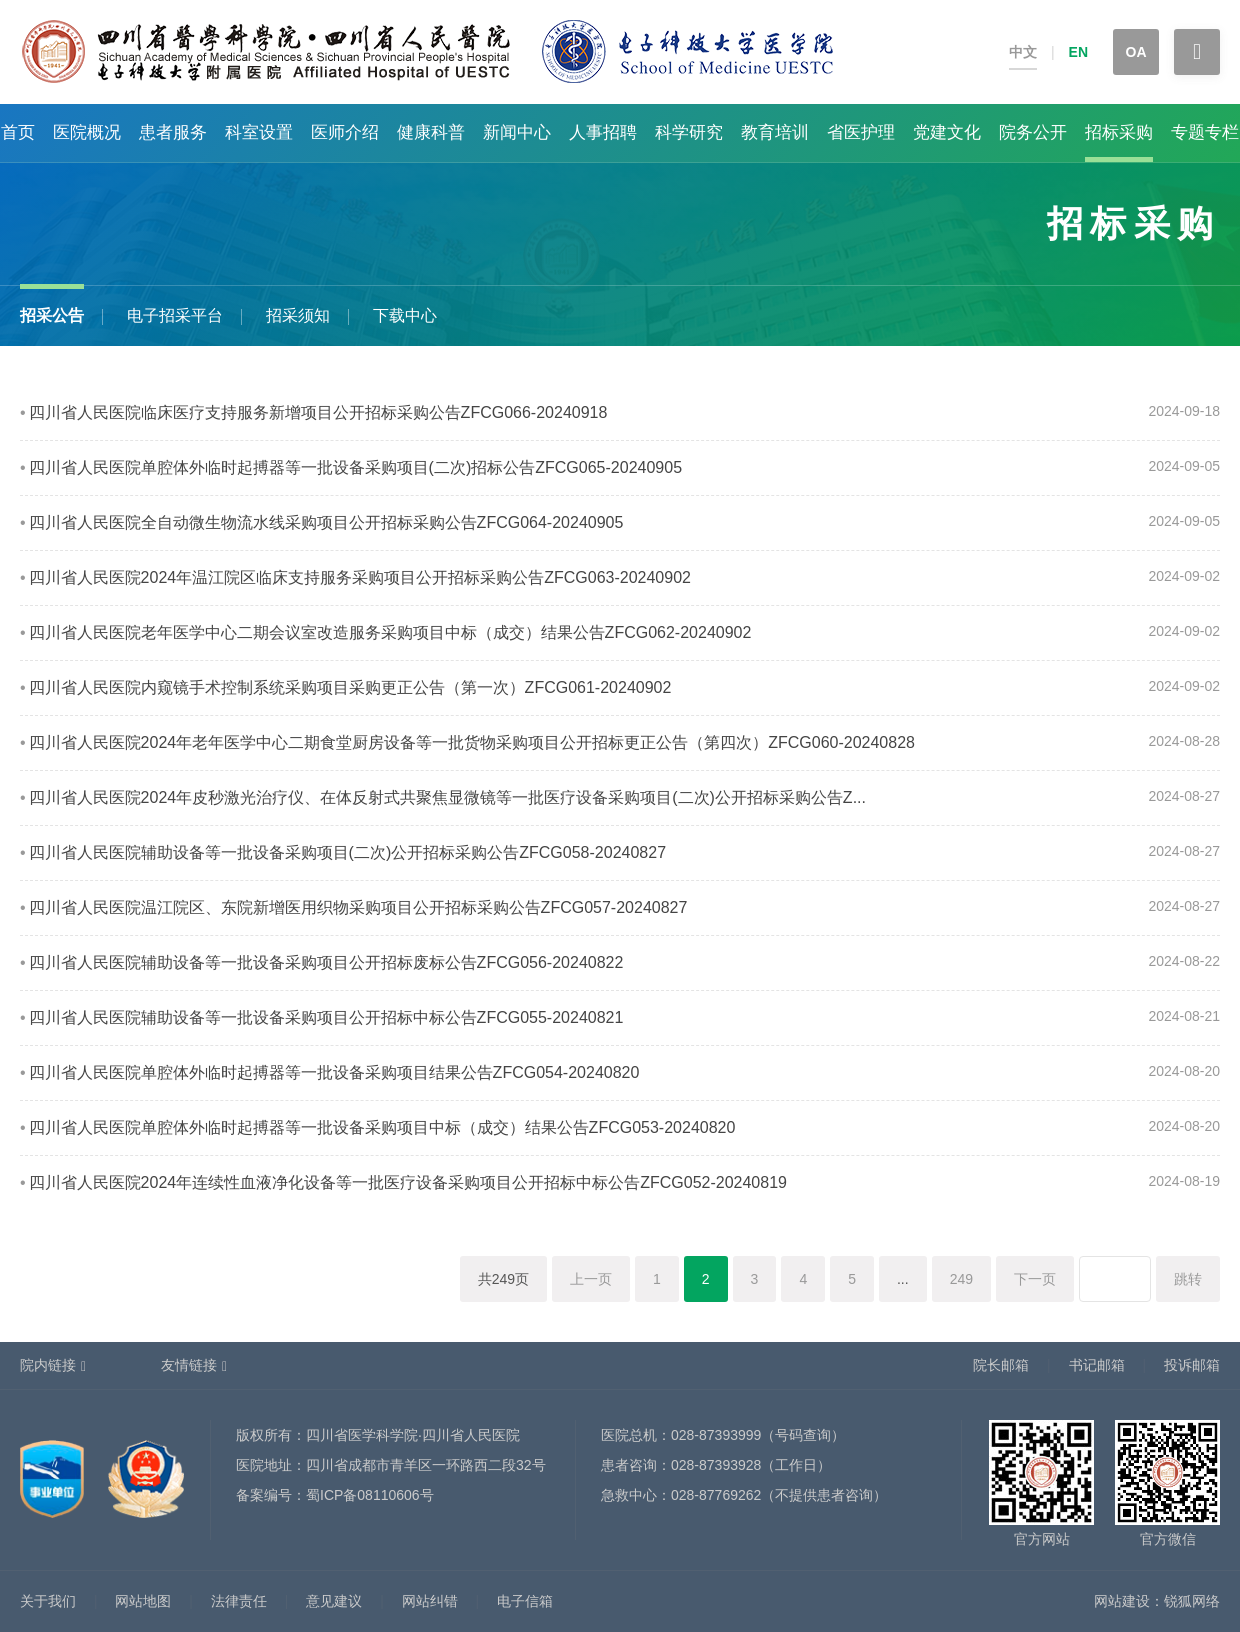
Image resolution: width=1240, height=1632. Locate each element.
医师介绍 (345, 132)
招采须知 (298, 315)
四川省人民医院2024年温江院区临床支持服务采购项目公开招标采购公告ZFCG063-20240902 (360, 577)
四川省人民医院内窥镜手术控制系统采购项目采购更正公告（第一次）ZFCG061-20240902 (350, 687)
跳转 (1188, 1279)
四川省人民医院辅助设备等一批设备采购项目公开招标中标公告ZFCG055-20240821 (326, 1017)
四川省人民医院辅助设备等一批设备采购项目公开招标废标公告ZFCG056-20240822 (326, 962)
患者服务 (173, 132)
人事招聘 (603, 132)
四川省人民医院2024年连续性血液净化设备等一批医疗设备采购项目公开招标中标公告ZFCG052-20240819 (408, 1182)
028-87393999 (716, 1435)
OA (1136, 52)
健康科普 (431, 132)
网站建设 (1122, 1601)
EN (1078, 52)
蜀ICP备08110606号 (370, 1495)
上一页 (591, 1279)
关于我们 (48, 1601)
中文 (1023, 52)
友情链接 (189, 1365)
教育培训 (775, 132)
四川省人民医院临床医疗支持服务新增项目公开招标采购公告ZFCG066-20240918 (318, 412)
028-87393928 (716, 1465)
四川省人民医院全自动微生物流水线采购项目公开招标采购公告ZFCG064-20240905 (326, 522)
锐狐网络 (1192, 1601)
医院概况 (87, 132)
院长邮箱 (1001, 1365)
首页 (18, 132)
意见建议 (334, 1601)
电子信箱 (525, 1601)
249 (961, 1279)
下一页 (1035, 1279)
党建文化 (947, 132)
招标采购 (1119, 132)
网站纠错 (430, 1601)
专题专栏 (1205, 132)
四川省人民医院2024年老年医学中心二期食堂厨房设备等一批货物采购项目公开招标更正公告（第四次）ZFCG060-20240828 (472, 742)
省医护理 (861, 132)
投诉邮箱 (1192, 1365)
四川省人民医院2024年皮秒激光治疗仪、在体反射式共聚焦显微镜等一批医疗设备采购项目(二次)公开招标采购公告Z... (447, 797)
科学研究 (689, 132)
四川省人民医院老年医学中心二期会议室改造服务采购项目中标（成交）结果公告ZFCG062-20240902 (390, 632)
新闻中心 (517, 132)
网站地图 (143, 1601)
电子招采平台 (175, 315)
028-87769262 (716, 1495)
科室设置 (259, 132)
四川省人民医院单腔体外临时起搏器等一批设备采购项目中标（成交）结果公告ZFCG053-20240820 (382, 1127)
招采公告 (52, 315)
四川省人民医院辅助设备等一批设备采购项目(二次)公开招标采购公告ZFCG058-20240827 (347, 852)
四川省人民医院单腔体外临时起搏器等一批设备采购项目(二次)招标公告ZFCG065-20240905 (355, 467)
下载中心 (405, 315)
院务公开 (1033, 132)
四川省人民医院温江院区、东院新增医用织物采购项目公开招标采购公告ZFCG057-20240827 (358, 907)
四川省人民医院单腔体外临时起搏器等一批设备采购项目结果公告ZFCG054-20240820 (334, 1072)
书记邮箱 (1097, 1365)
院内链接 (48, 1365)
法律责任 (239, 1601)
